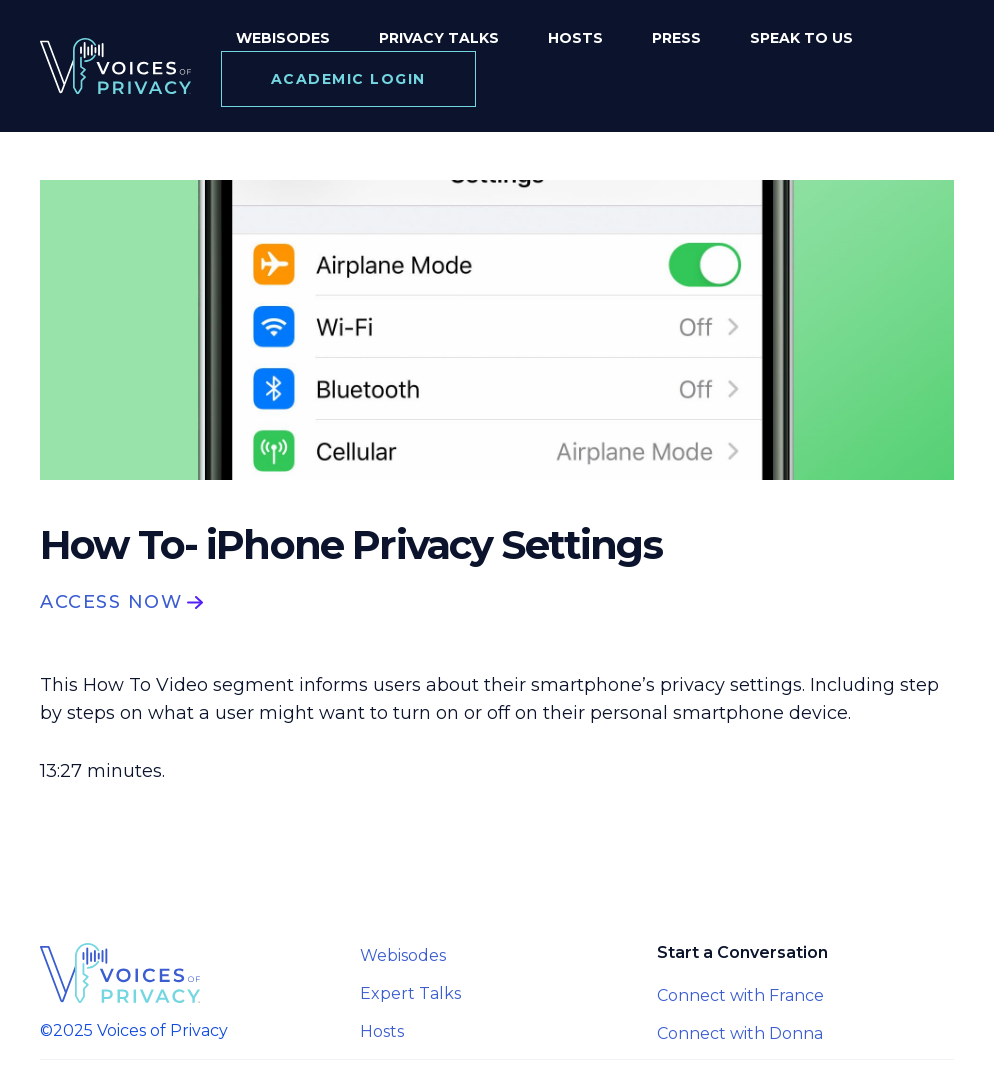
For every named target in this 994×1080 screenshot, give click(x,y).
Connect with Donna (740, 1033)
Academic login (348, 79)
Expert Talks (410, 993)
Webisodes (283, 38)
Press (676, 38)
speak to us (801, 38)
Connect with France (740, 995)
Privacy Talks (439, 38)
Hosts (575, 38)
